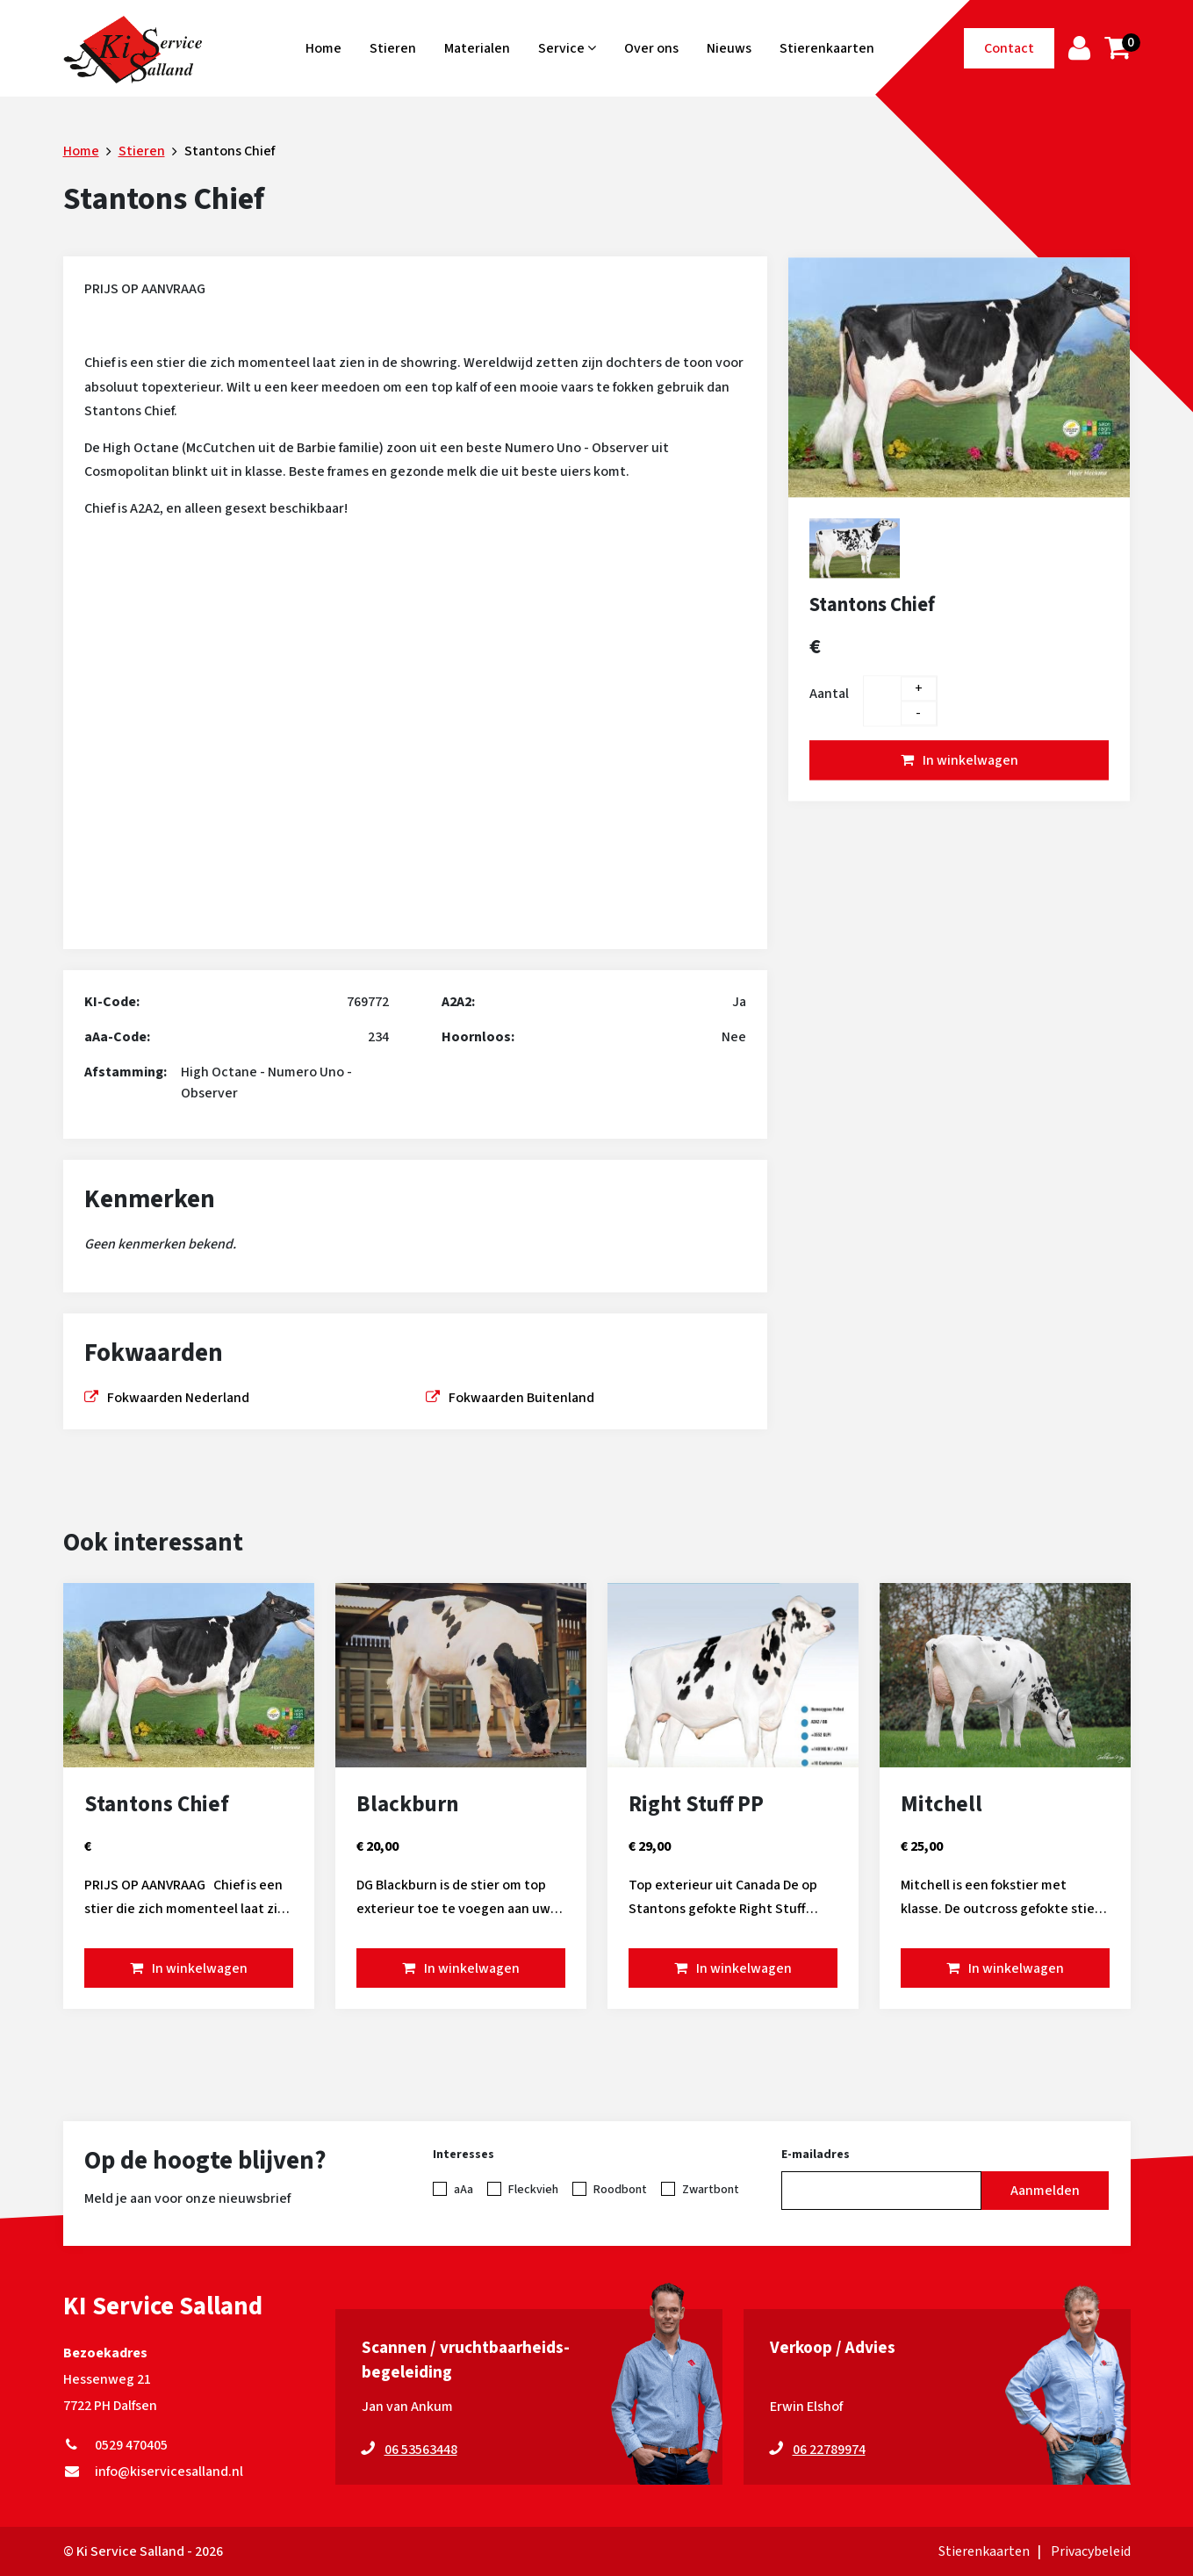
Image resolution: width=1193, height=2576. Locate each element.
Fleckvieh (533, 2189)
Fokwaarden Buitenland (521, 1397)
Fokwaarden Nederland (178, 1397)
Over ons (651, 48)
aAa (463, 2189)
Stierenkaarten (827, 48)
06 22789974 (829, 2449)
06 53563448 (420, 2449)
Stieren (393, 48)
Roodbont (620, 2189)
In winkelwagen (970, 760)
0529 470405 (115, 2445)
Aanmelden (1045, 2190)
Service (567, 48)
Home (323, 48)
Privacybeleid (1091, 2551)
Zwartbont (710, 2189)
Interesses (463, 2154)
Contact (1009, 48)
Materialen (477, 48)
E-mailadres (815, 2154)
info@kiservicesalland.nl (153, 2471)
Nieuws (729, 48)
